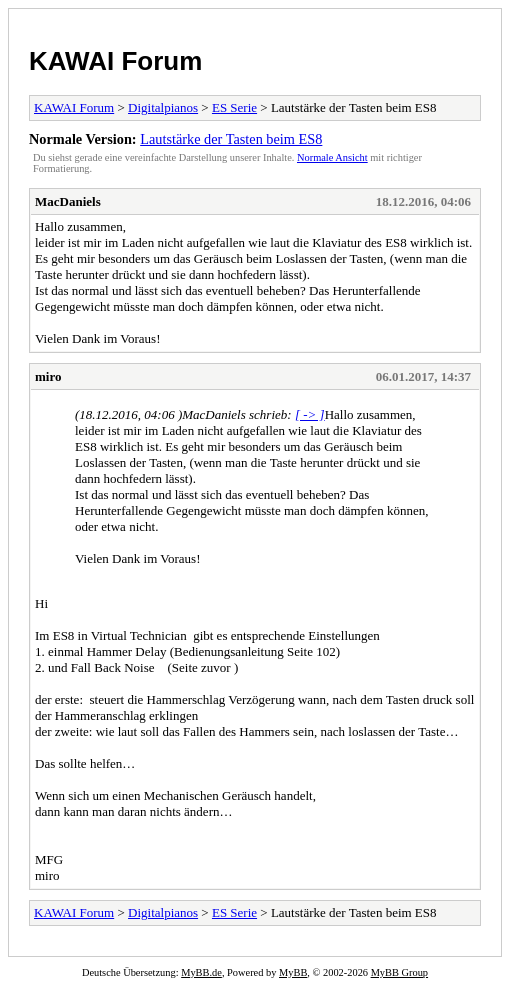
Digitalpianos (163, 107)
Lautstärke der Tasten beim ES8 (231, 139)
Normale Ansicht (332, 157)
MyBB (293, 972)
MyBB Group (399, 972)
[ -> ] (310, 414)
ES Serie (234, 107)
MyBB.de (201, 972)
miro (48, 376)
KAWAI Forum (115, 61)
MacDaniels (68, 201)
